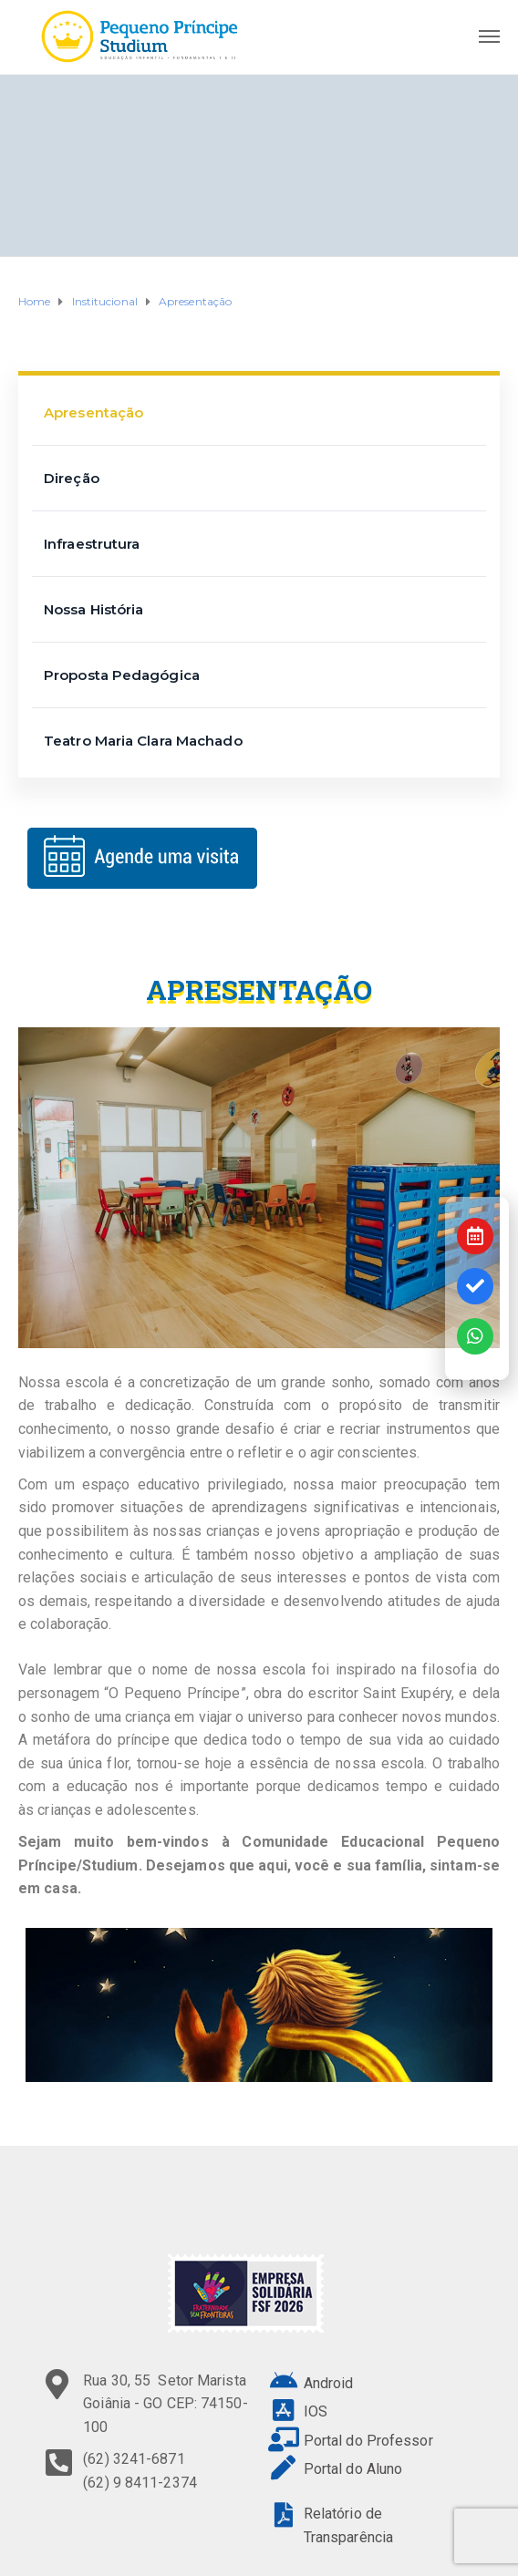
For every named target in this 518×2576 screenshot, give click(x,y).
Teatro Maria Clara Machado (143, 740)
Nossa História (93, 609)
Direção (71, 478)
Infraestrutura (92, 543)
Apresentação (93, 412)
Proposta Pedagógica (122, 675)
